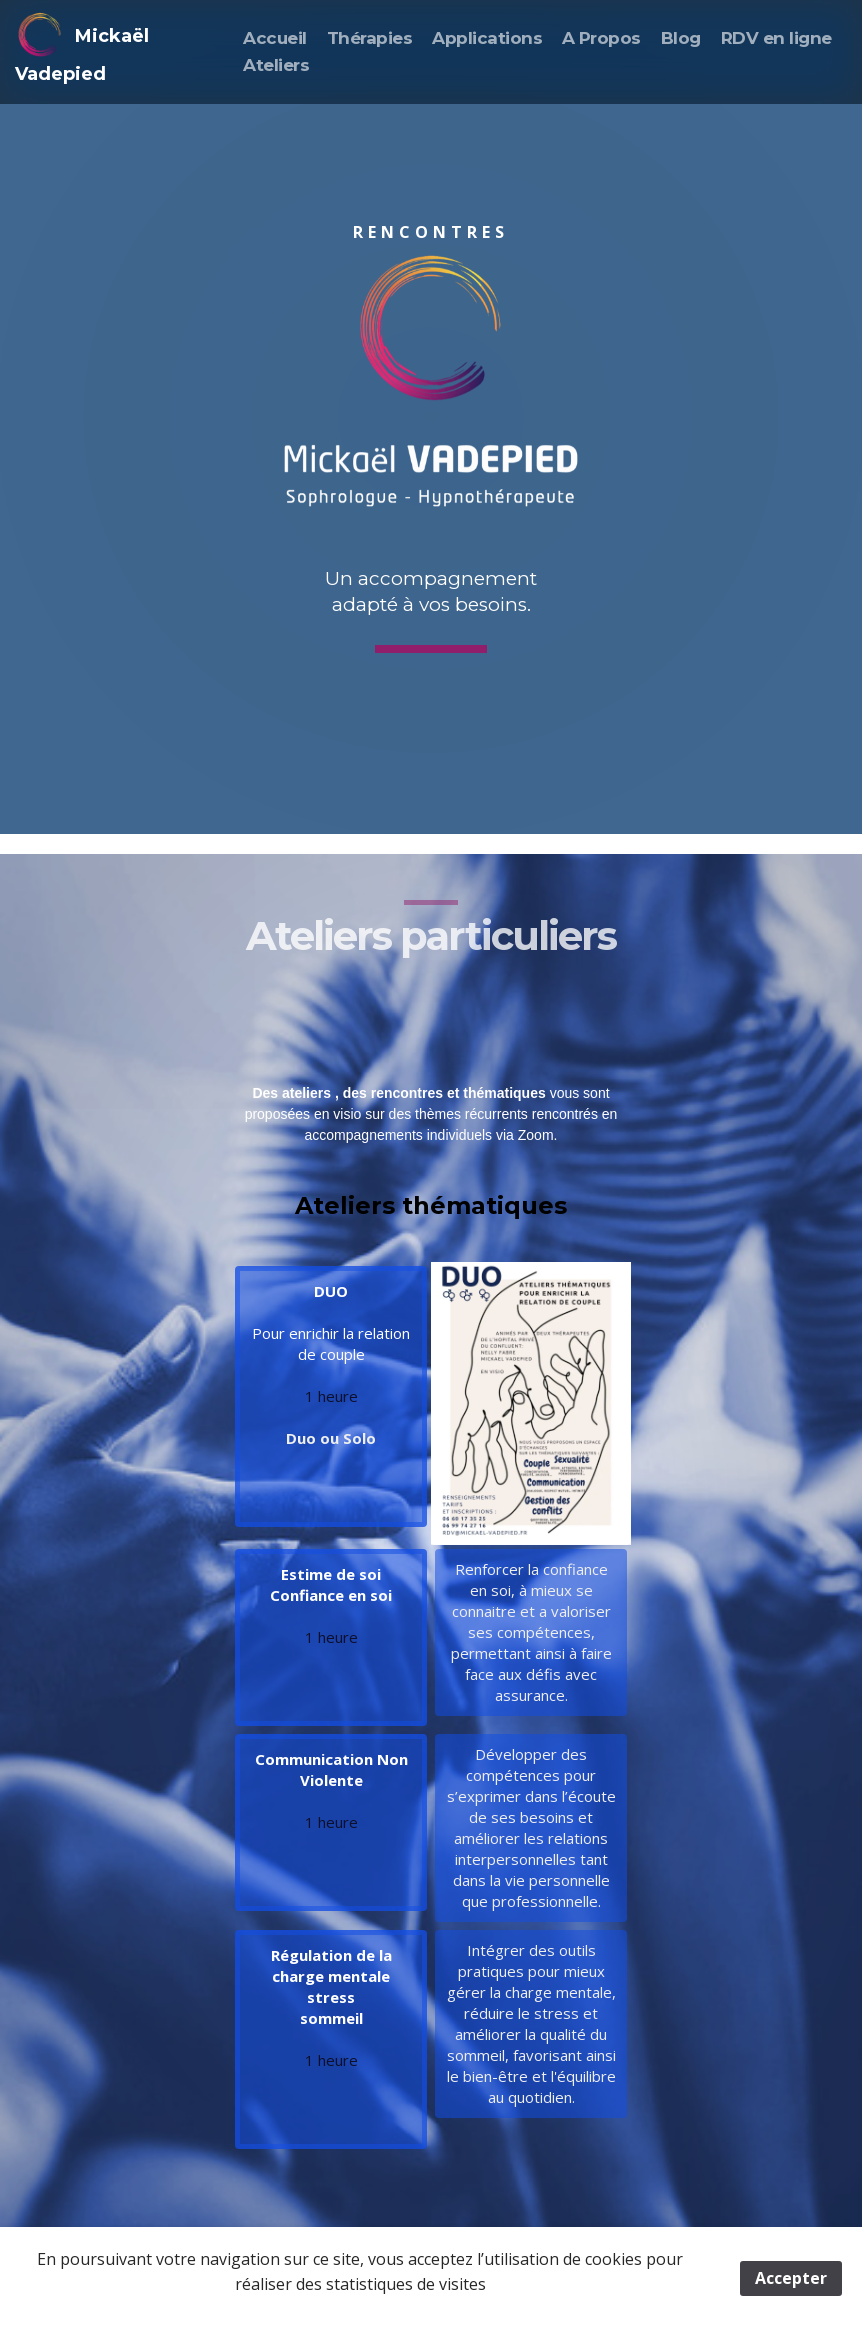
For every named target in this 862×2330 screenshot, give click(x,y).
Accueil (274, 38)
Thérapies (369, 38)
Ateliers (276, 65)
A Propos (601, 38)
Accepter (791, 2278)
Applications (487, 38)
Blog (681, 38)
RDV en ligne (776, 38)
